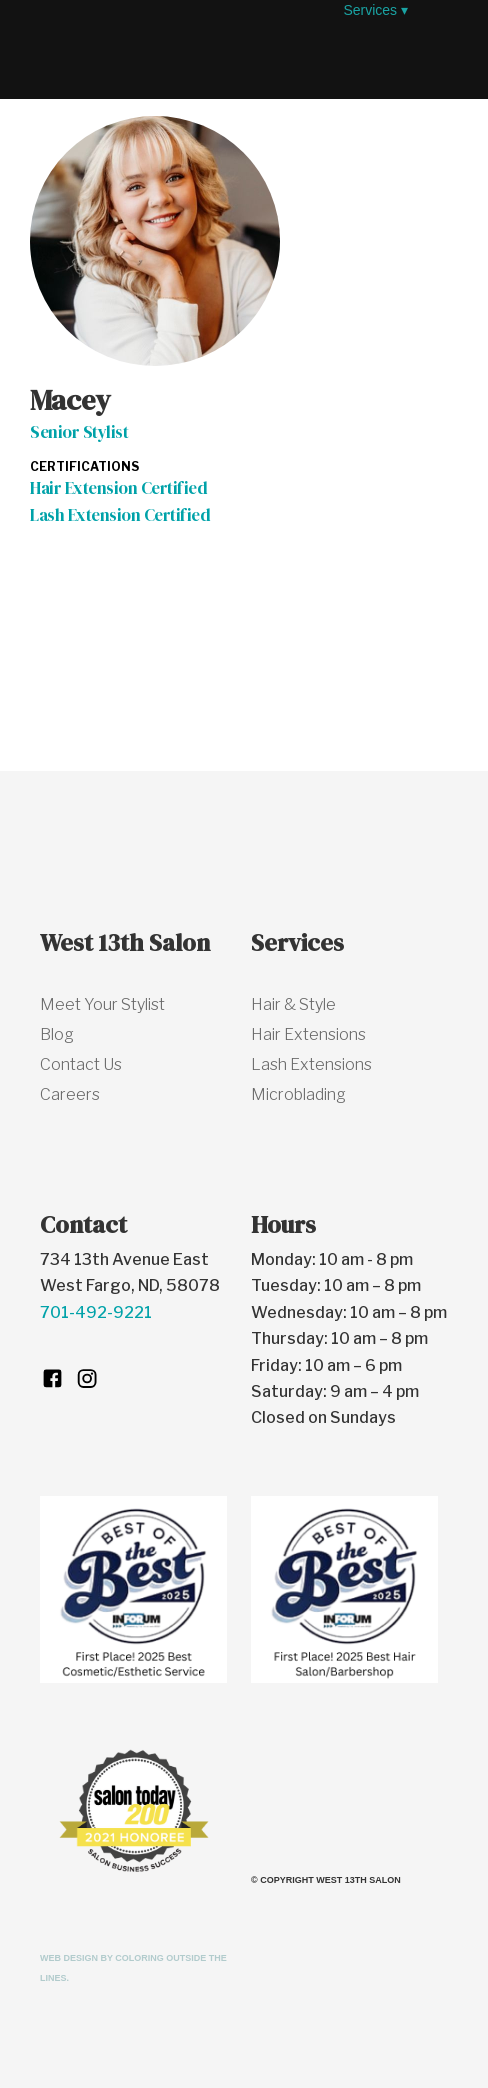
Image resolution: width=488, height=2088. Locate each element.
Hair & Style (293, 1004)
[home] (181, 45)
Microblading (298, 1094)
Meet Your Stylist (102, 1004)
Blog (57, 1034)
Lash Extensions (311, 1064)
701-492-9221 (96, 1312)
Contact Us (81, 1064)
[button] (206, 110)
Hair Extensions (308, 1034)
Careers (70, 1094)
